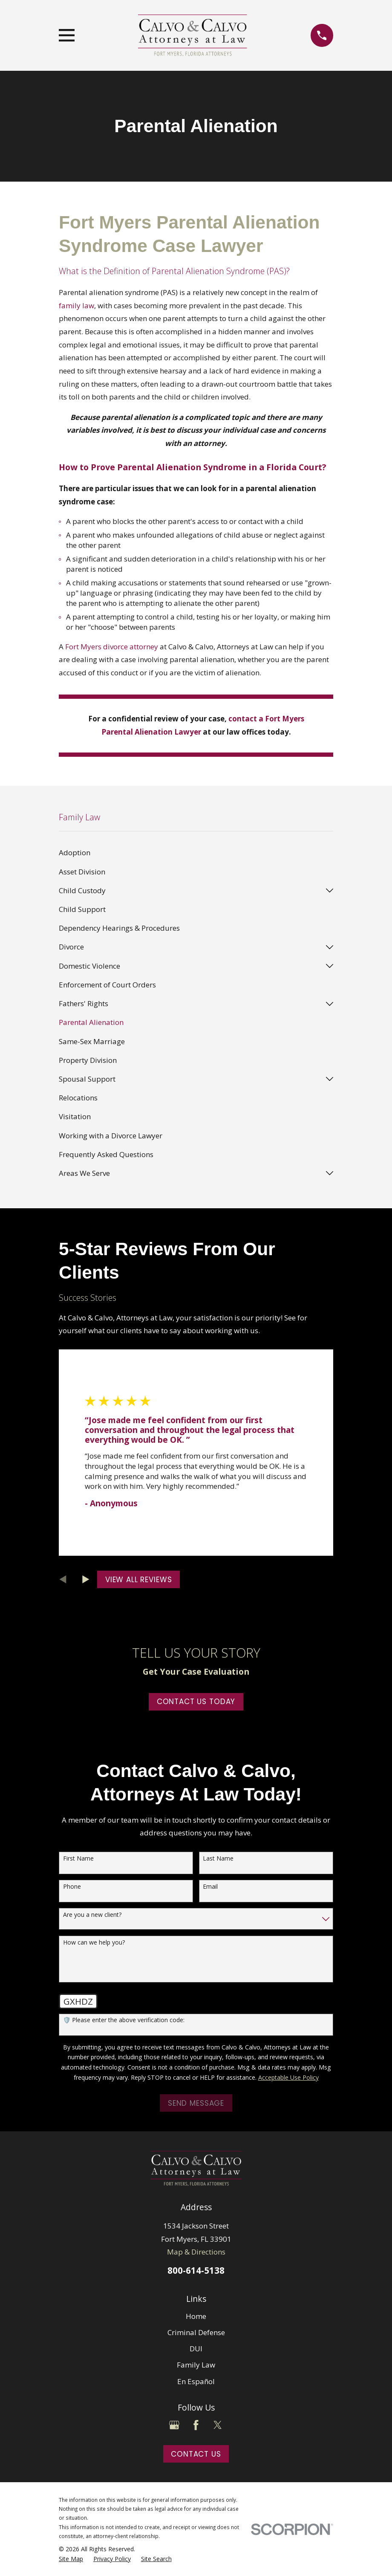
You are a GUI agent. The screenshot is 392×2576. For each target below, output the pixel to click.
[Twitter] (218, 2425)
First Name (78, 1858)
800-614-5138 (196, 2270)
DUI (196, 2348)
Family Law (196, 2365)
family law (76, 305)
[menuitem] (196, 852)
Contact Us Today (196, 1701)
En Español (196, 2381)
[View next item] (86, 1579)
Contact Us (196, 2454)
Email (210, 1886)
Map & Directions (196, 2252)
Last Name (218, 1858)
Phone (72, 1886)
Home (196, 2316)
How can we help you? (94, 1942)
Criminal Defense (196, 2332)
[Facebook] (196, 2425)
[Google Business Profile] (174, 2425)
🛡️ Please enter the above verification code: (123, 2020)
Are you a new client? (92, 1915)
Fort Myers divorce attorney (111, 646)
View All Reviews (138, 1580)
